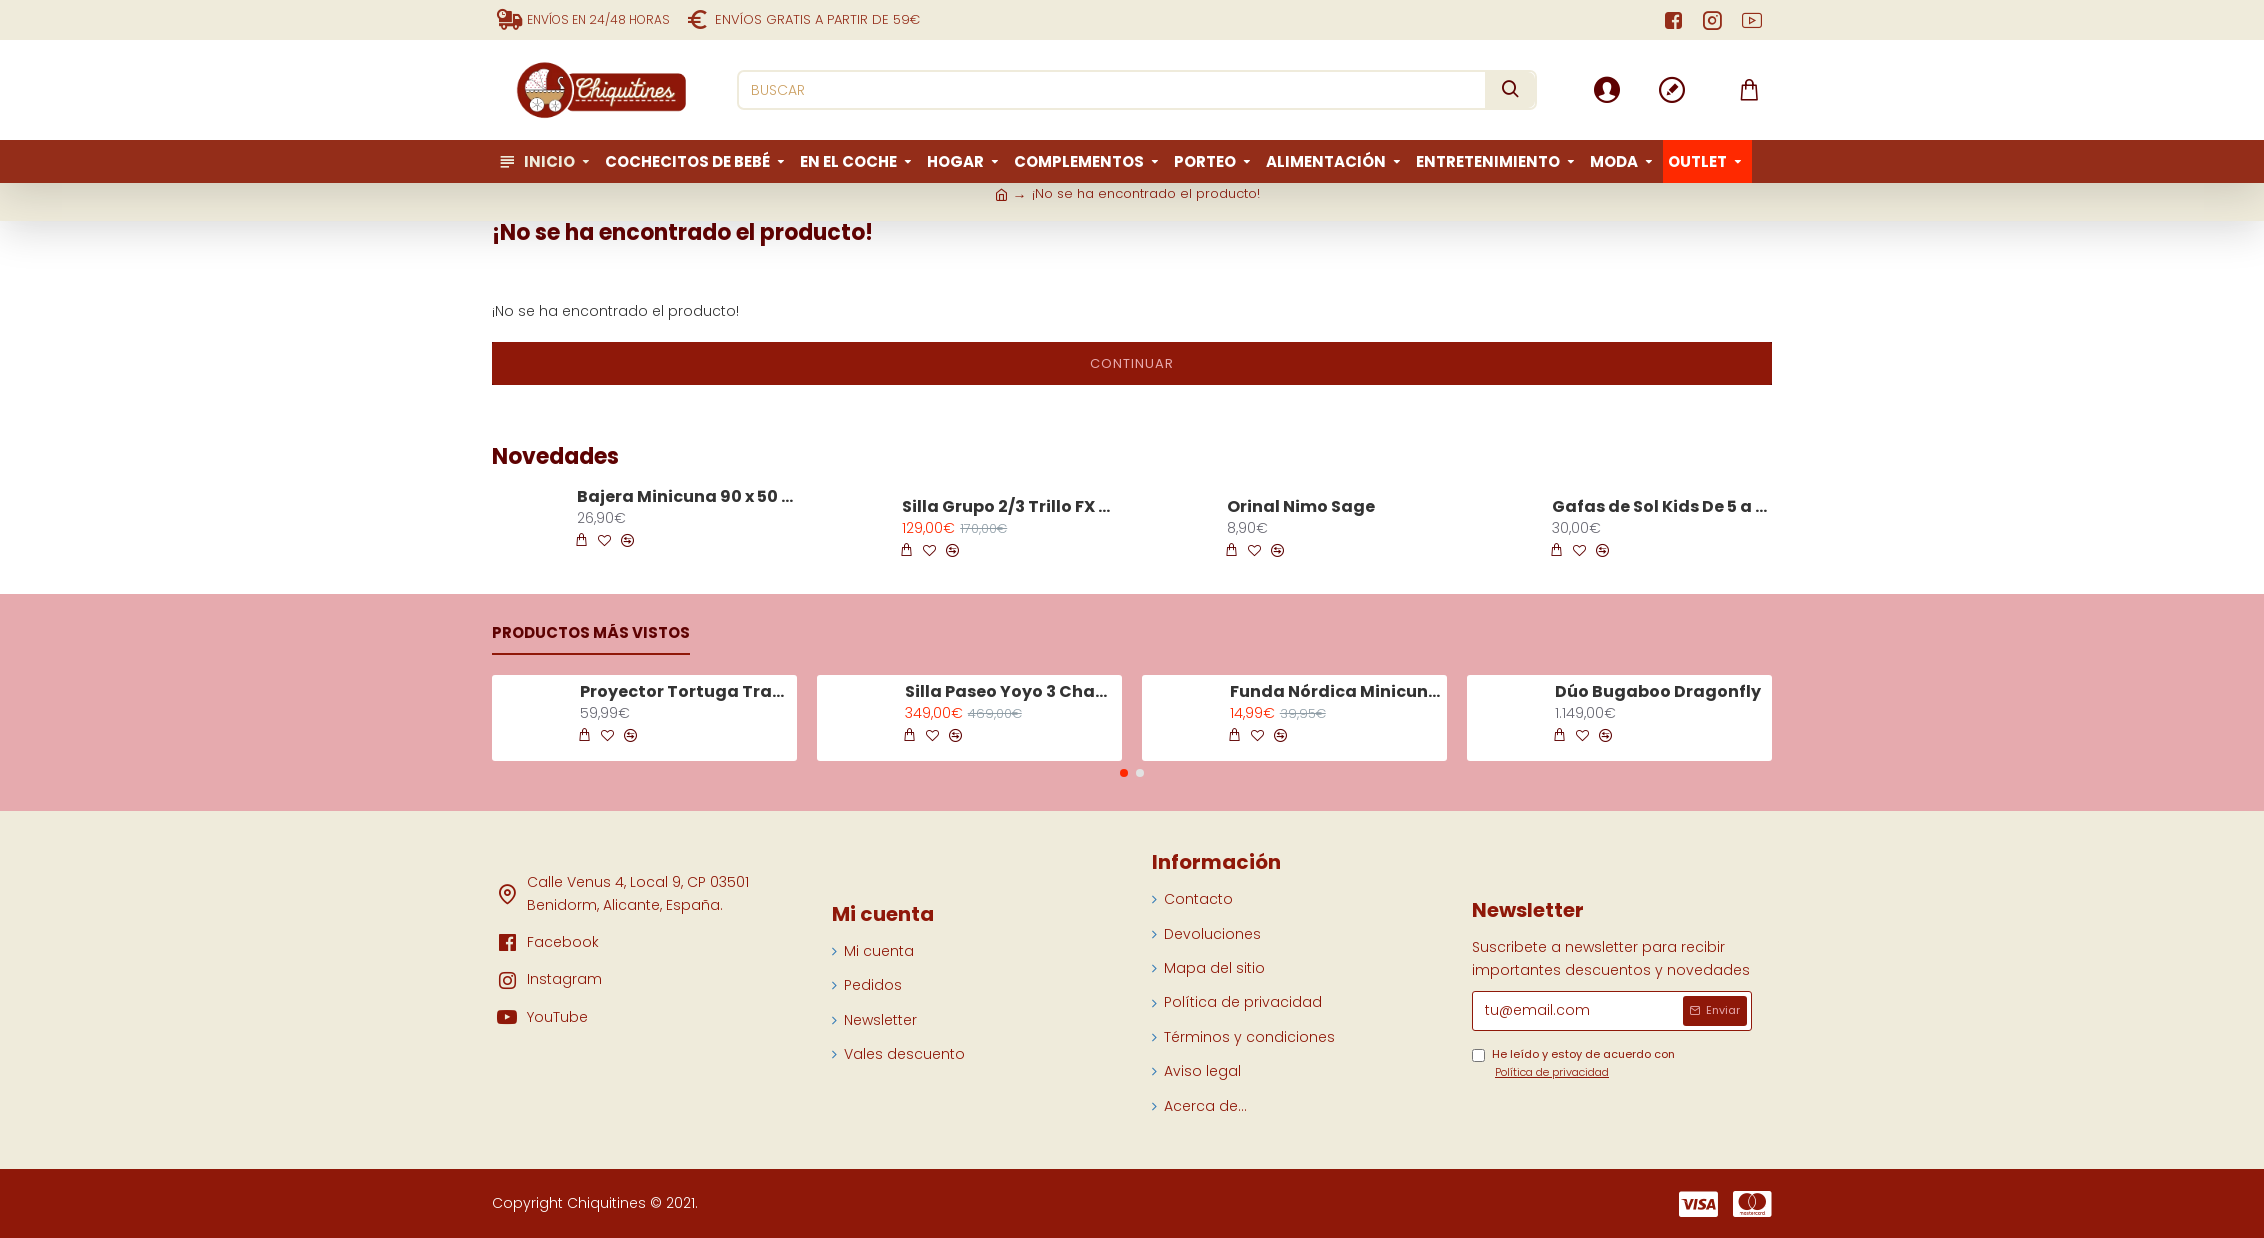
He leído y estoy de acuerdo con (1573, 1063)
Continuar (1132, 363)
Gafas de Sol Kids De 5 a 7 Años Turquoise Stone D (1661, 507)
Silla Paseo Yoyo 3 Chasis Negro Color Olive (1010, 692)
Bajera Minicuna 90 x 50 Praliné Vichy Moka (686, 497)
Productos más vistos (591, 633)
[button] (1124, 773)
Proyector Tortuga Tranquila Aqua (685, 692)
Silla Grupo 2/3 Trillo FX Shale (1011, 507)
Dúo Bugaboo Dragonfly (1658, 692)
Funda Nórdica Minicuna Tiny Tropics (1335, 692)
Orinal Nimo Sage (1301, 507)
